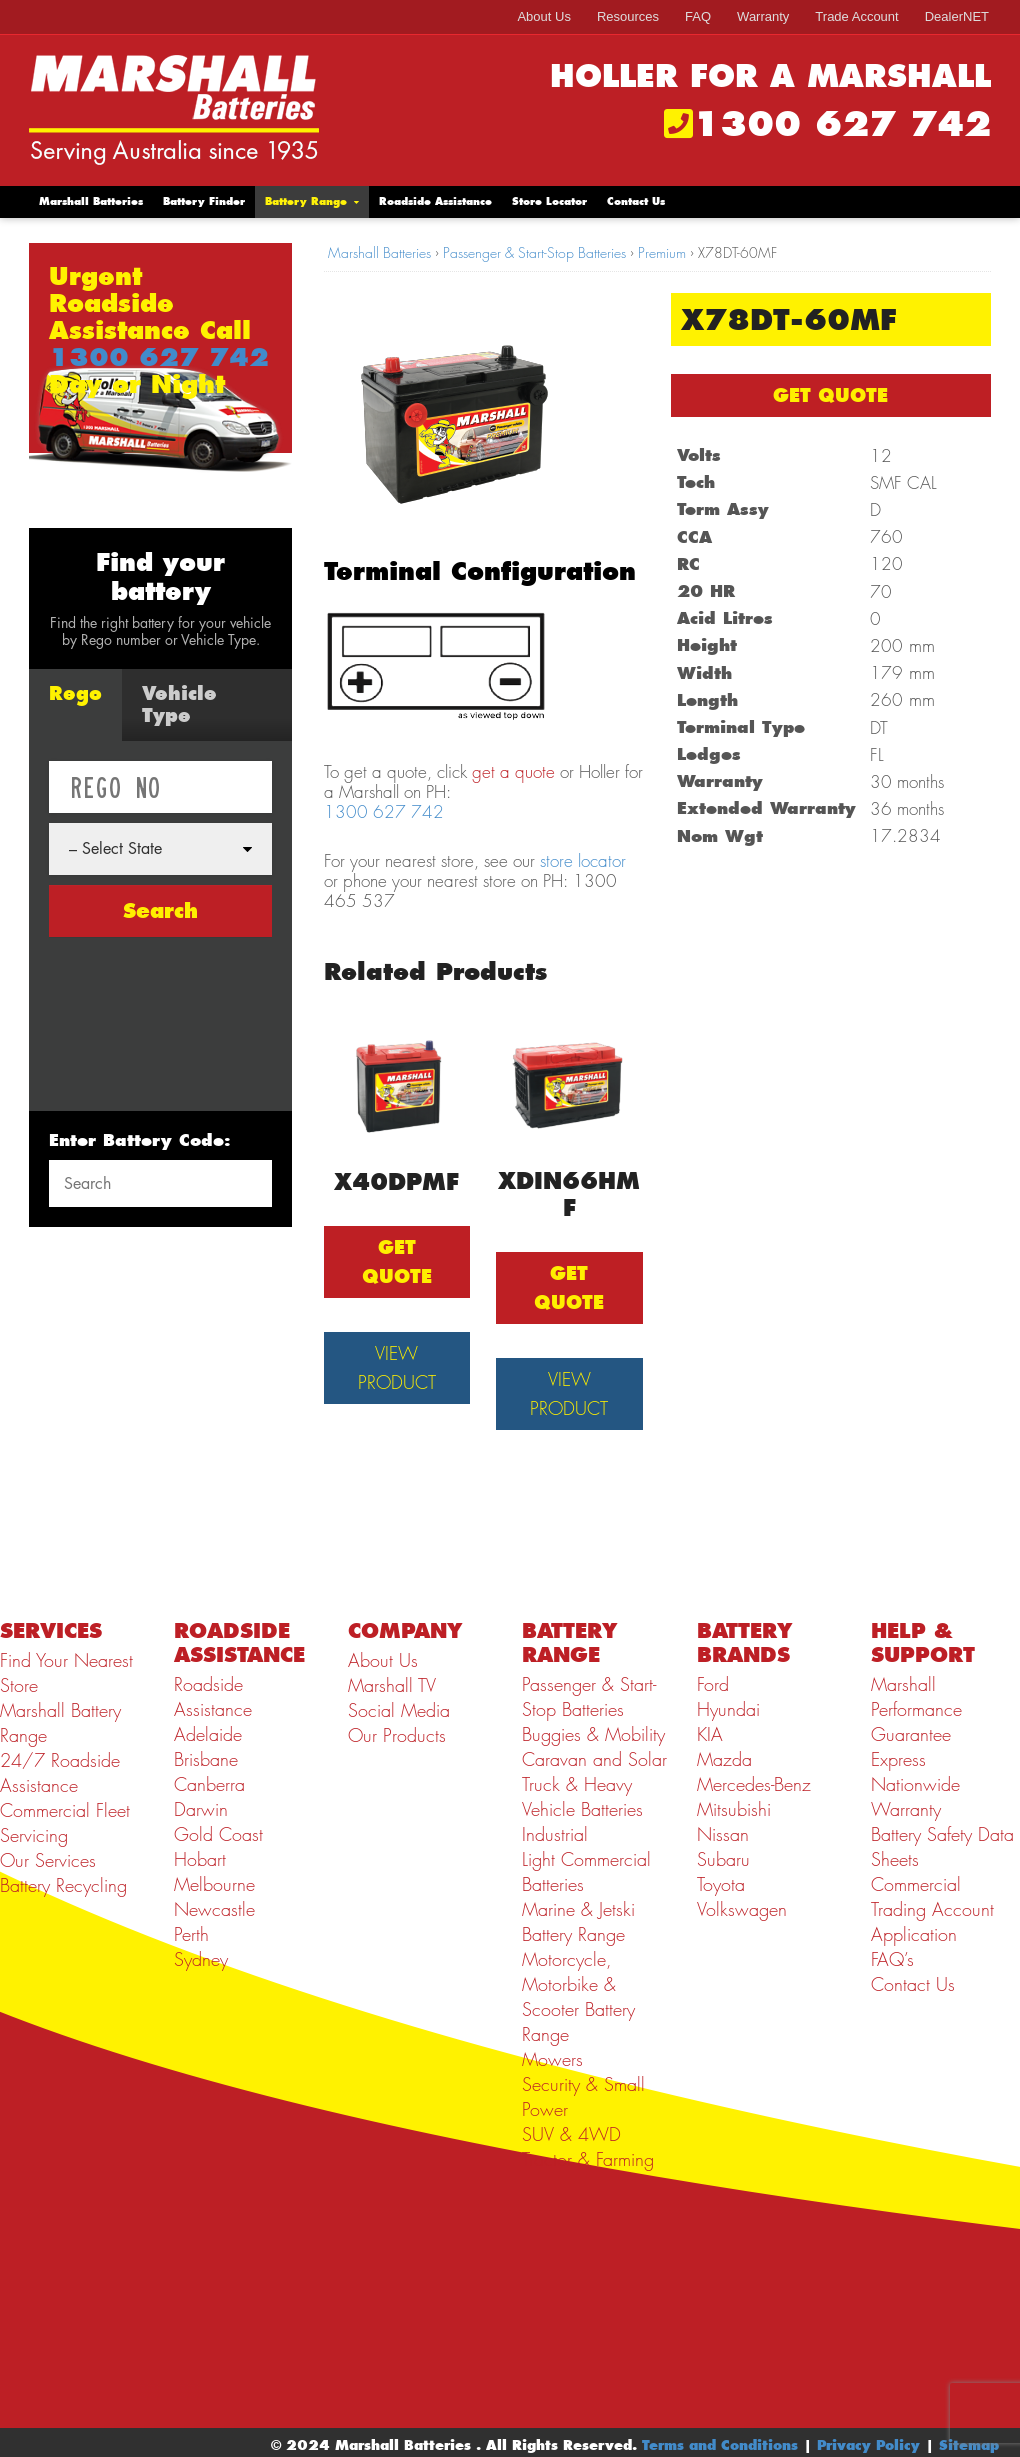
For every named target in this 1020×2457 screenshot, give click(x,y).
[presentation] (131, 1019)
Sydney (201, 1959)
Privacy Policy (868, 2445)
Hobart (200, 1859)
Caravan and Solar (594, 1759)
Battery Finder (204, 201)
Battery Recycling (63, 1885)
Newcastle (214, 1909)
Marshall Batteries (91, 201)
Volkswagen (742, 1909)
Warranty (763, 16)
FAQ (698, 16)
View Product (397, 1368)
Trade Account (856, 16)
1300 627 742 (842, 124)
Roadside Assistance (435, 201)
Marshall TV (392, 1685)
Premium (662, 252)
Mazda (724, 1759)
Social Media (399, 1710)
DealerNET (957, 16)
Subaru (723, 1859)
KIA (710, 1734)
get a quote (513, 772)
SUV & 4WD (571, 2134)
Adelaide (208, 1734)
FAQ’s (892, 1959)
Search (160, 910)
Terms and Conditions (720, 2445)
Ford (713, 1684)
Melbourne (214, 1884)
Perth (191, 1934)
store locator (583, 861)
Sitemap (969, 2445)
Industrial (555, 1834)
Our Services (48, 1860)
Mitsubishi (734, 1809)
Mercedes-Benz (754, 1784)
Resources (628, 16)
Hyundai (728, 1709)
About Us (543, 16)
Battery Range (306, 201)
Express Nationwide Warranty (915, 1784)
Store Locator (549, 201)
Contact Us (636, 201)
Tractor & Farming (588, 2159)
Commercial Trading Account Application (932, 1909)
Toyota (721, 1884)
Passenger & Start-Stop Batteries (534, 252)
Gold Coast (218, 1834)
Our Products (397, 1735)
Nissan (723, 1834)
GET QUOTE (830, 395)
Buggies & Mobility (593, 1734)
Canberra (209, 1784)
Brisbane (206, 1759)
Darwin (201, 1809)
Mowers (552, 2059)
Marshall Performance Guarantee (916, 1709)
